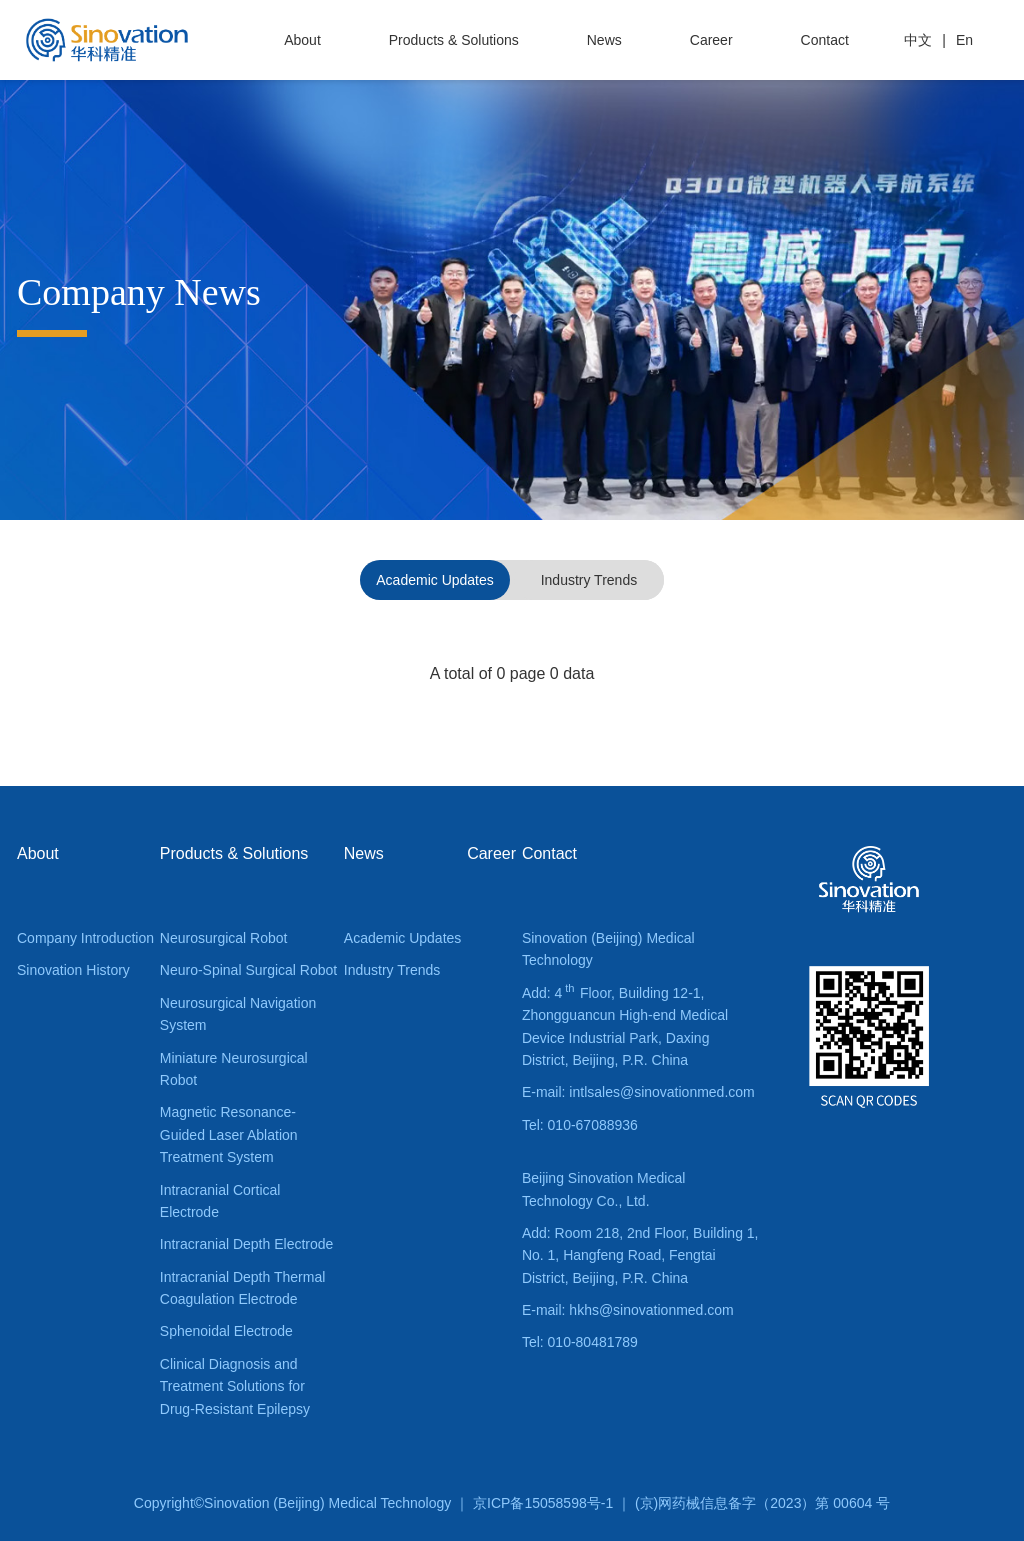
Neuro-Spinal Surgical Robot (248, 970)
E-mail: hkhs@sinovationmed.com (628, 1310)
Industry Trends (589, 580)
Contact (825, 40)
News (604, 40)
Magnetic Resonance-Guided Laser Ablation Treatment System (229, 1134)
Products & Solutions (454, 40)
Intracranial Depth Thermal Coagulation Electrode (242, 1288)
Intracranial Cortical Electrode (220, 1201)
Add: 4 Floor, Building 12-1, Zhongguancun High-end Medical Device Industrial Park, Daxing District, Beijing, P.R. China (625, 1024)
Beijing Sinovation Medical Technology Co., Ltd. (603, 1189)
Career (711, 40)
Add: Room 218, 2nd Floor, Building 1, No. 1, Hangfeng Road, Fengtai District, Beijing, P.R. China (640, 1255)
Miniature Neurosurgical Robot (234, 1069)
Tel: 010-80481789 (580, 1342)
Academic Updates (435, 580)
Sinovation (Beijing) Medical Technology (608, 949)
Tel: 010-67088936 (580, 1125)
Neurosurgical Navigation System (238, 1014)
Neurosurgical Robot (224, 938)
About (302, 40)
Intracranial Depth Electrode (247, 1244)
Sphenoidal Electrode (226, 1331)
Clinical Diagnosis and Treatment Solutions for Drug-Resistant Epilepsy (235, 1386)
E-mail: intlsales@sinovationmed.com (638, 1092)
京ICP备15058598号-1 (543, 1503)
